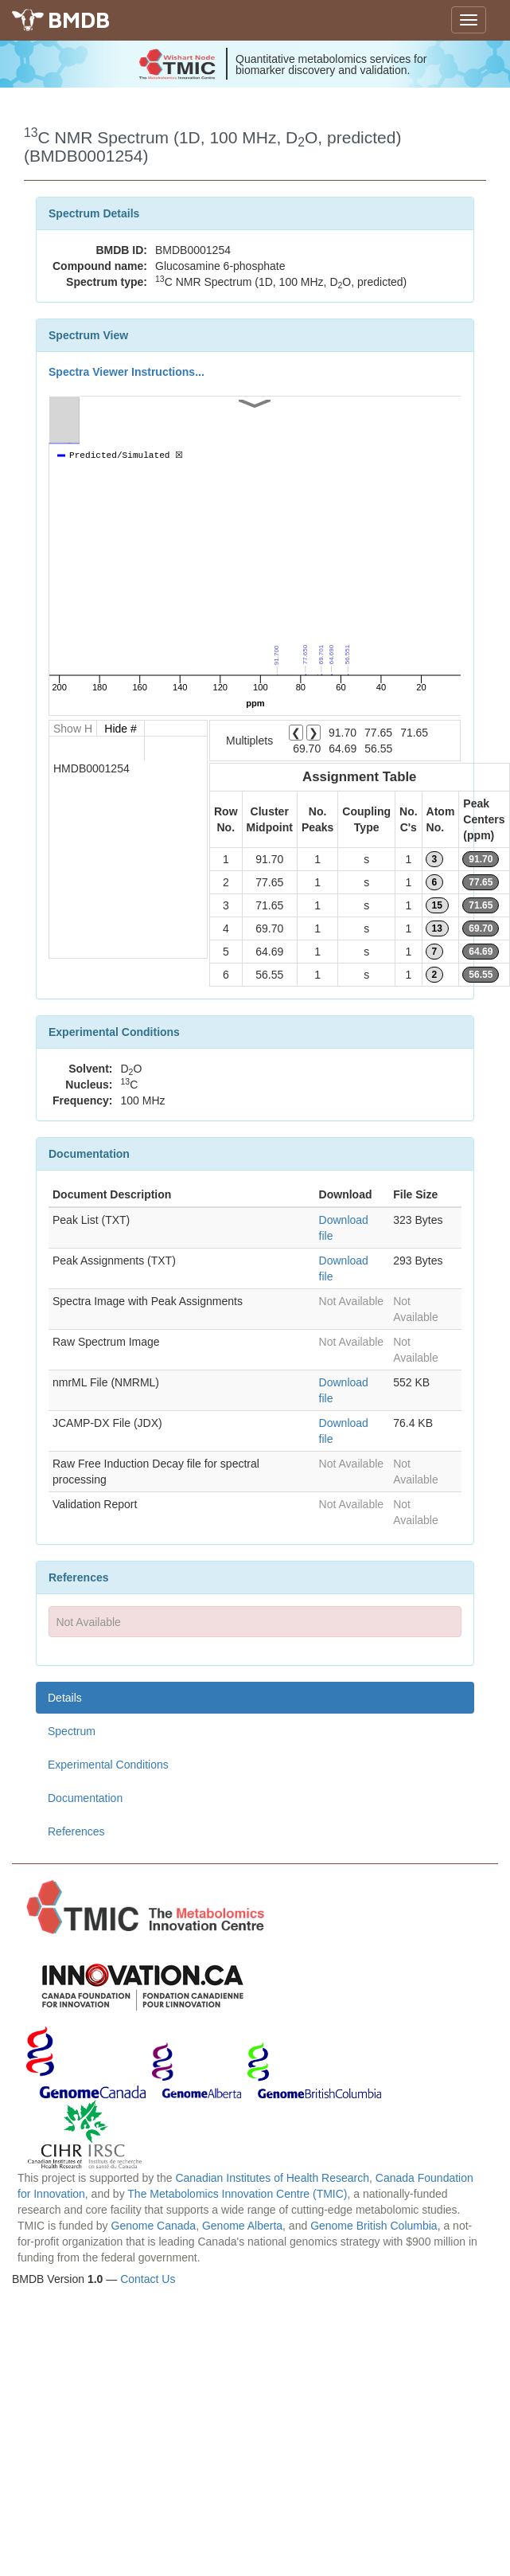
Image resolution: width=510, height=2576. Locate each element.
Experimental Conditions (108, 1764)
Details (65, 1697)
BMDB (79, 19)
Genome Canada (154, 2225)
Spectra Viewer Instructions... (126, 371)
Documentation (85, 1798)
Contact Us (147, 2279)
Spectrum (71, 1731)
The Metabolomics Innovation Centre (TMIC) (237, 2193)
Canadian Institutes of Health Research (272, 2177)
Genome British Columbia (374, 2225)
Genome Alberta (242, 2225)
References (76, 1831)
